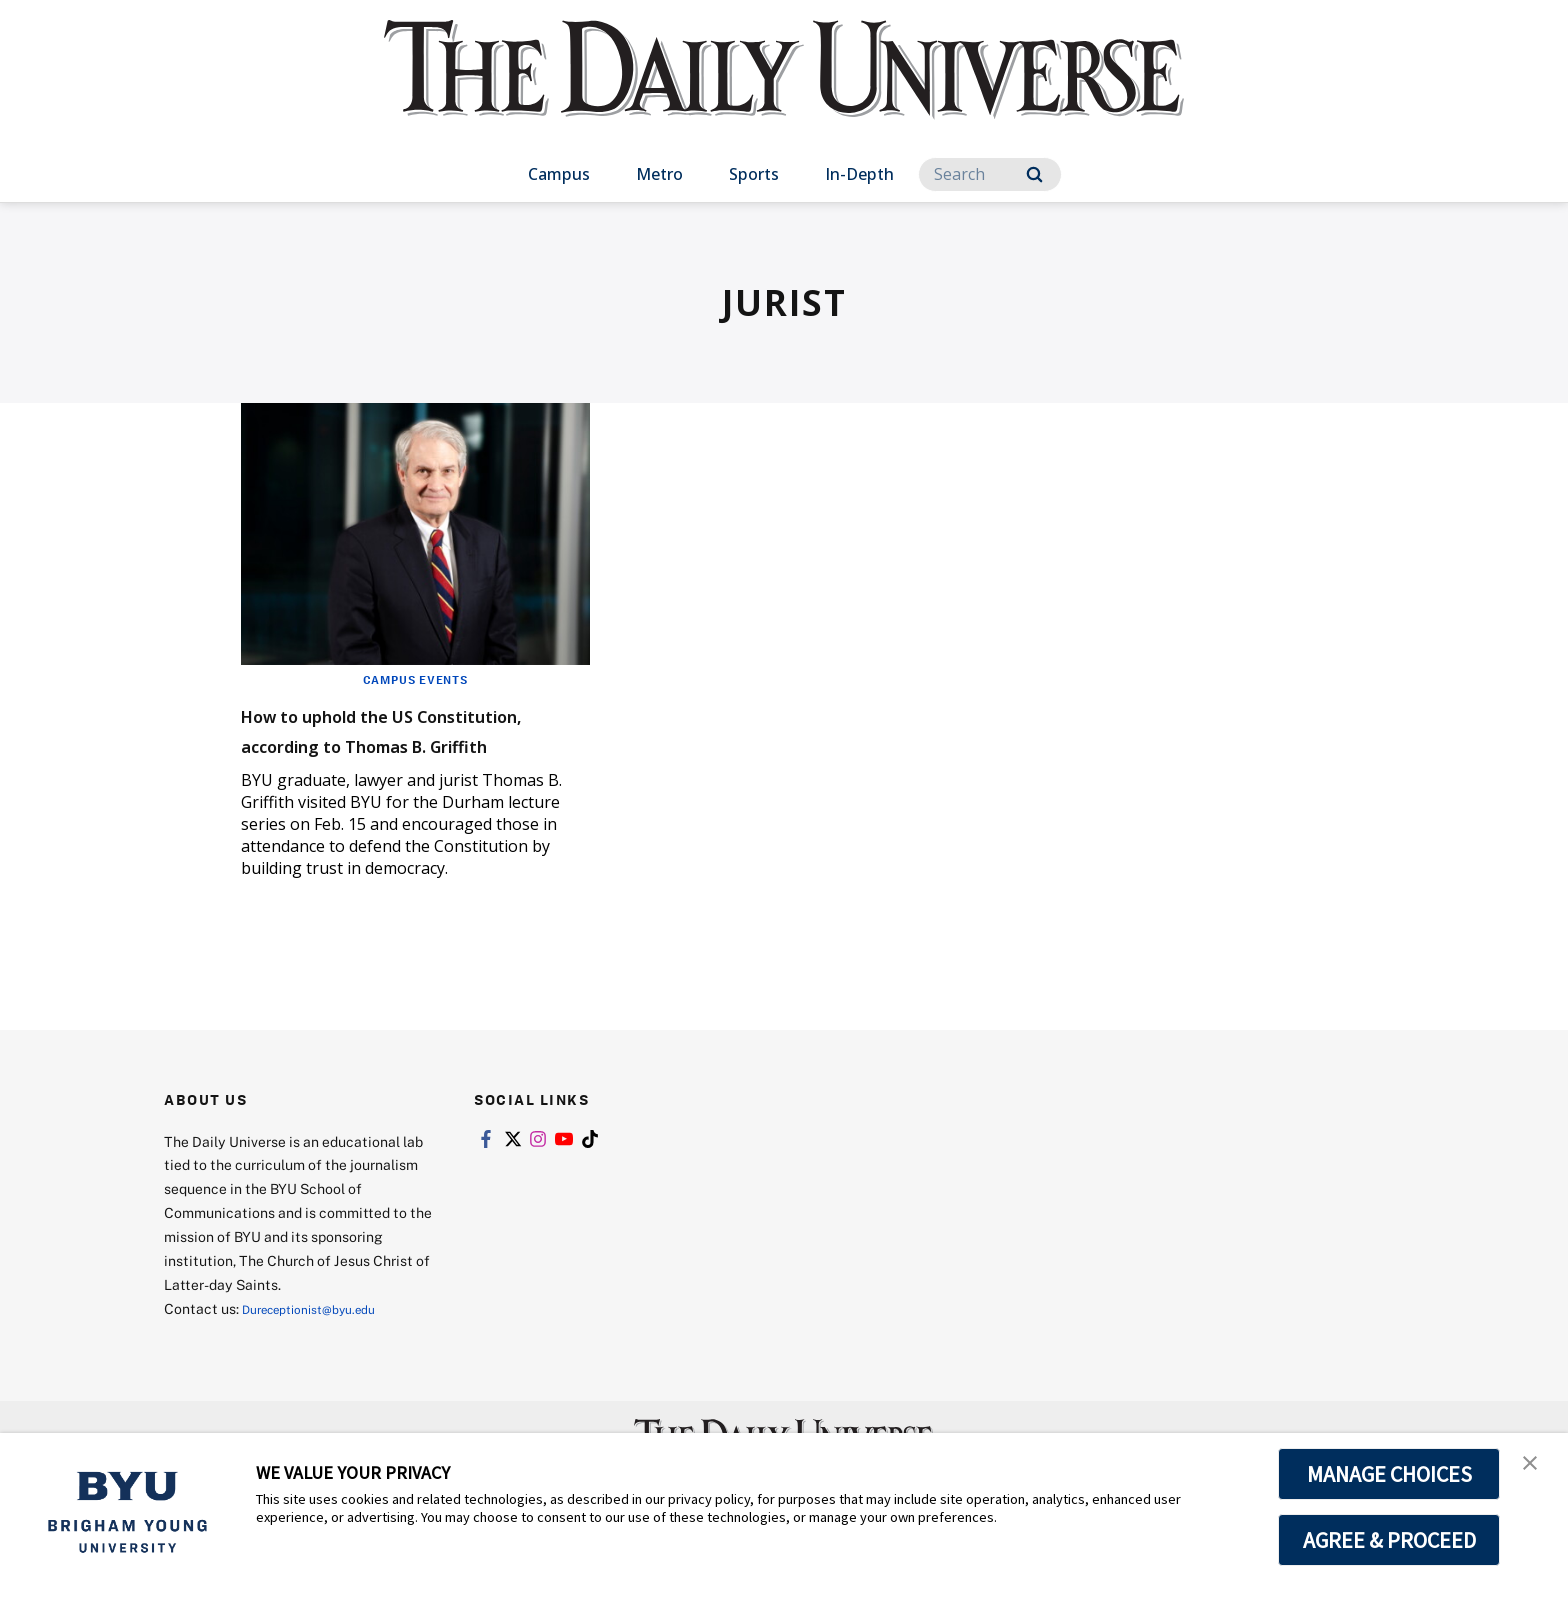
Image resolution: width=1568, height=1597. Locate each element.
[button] (1535, 1469)
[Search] (990, 174)
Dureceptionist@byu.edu (322, 1338)
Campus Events (415, 679)
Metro (659, 174)
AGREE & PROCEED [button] (1389, 1540)
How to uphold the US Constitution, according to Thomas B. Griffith (396, 743)
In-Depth (859, 174)
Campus (559, 174)
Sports (754, 174)
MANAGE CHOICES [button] (1389, 1474)
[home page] (784, 89)
